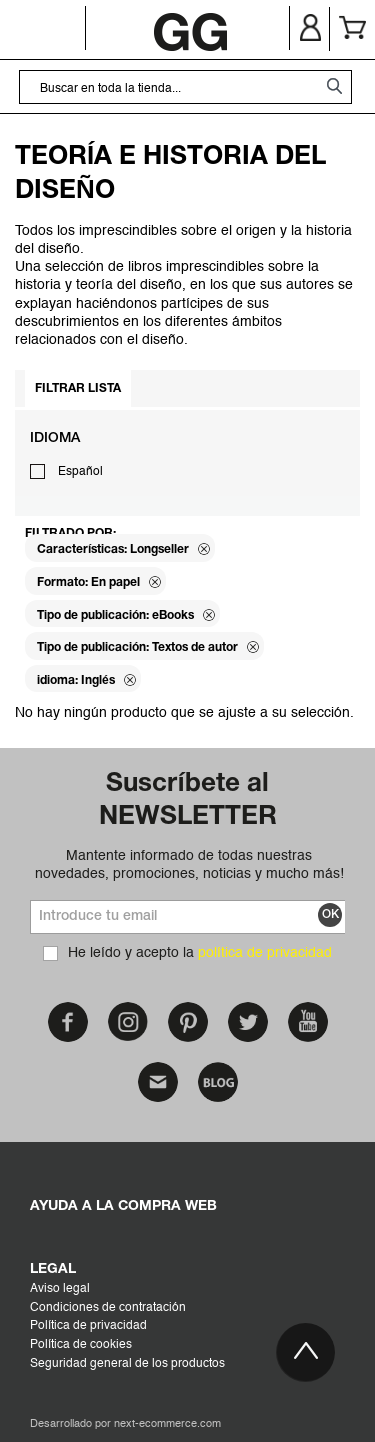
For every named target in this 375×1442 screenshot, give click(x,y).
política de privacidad (265, 953)
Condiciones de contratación (108, 1308)
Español (80, 472)
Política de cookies (81, 1345)
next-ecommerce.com (167, 1424)
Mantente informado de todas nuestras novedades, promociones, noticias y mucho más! (189, 865)
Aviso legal (60, 1289)
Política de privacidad (88, 1326)
